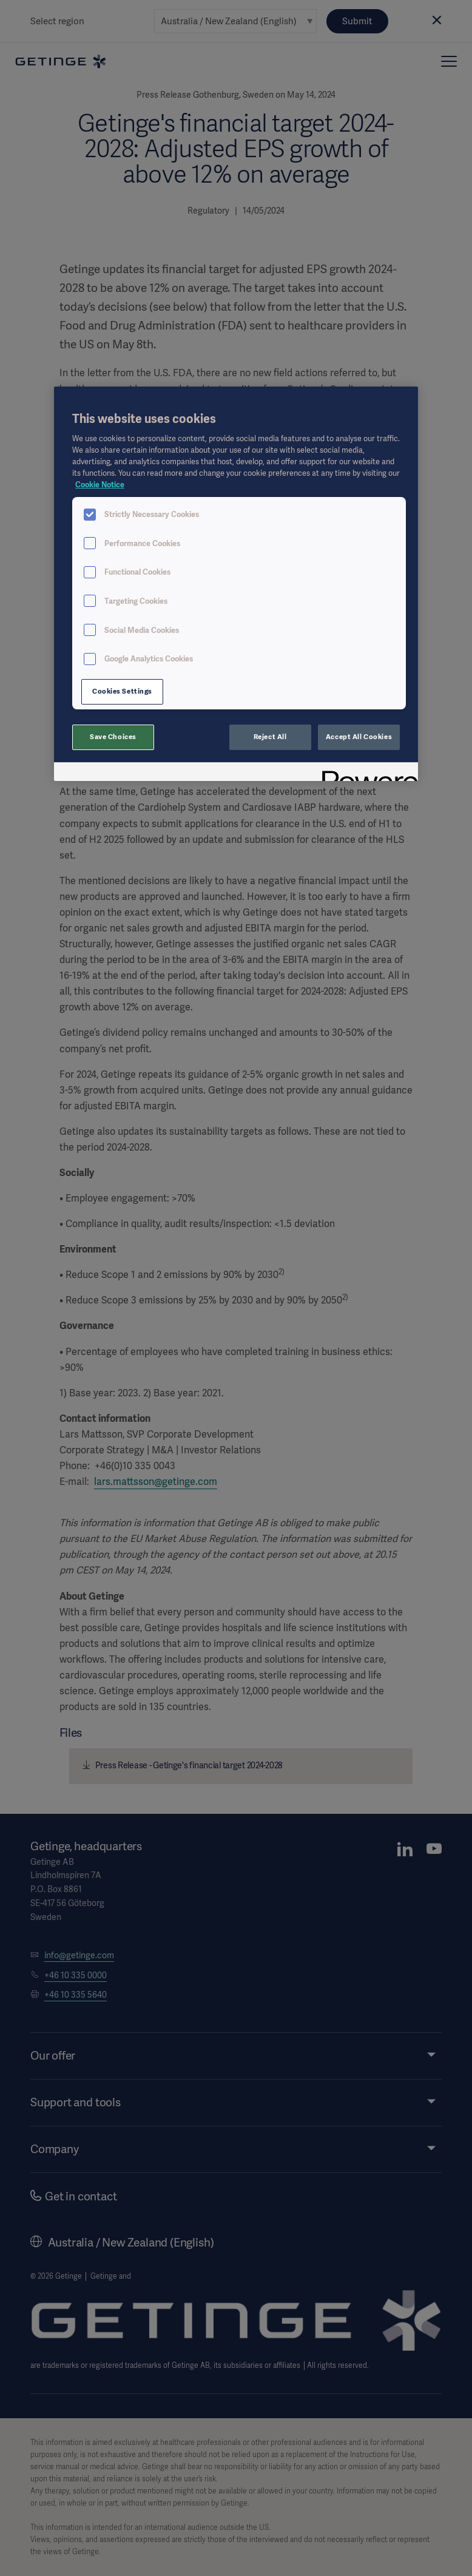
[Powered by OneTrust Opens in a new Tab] (366, 773)
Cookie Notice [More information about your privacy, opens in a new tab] (99, 484)
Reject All (270, 736)
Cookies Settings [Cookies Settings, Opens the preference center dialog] (122, 691)
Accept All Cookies (359, 736)
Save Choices (113, 736)
